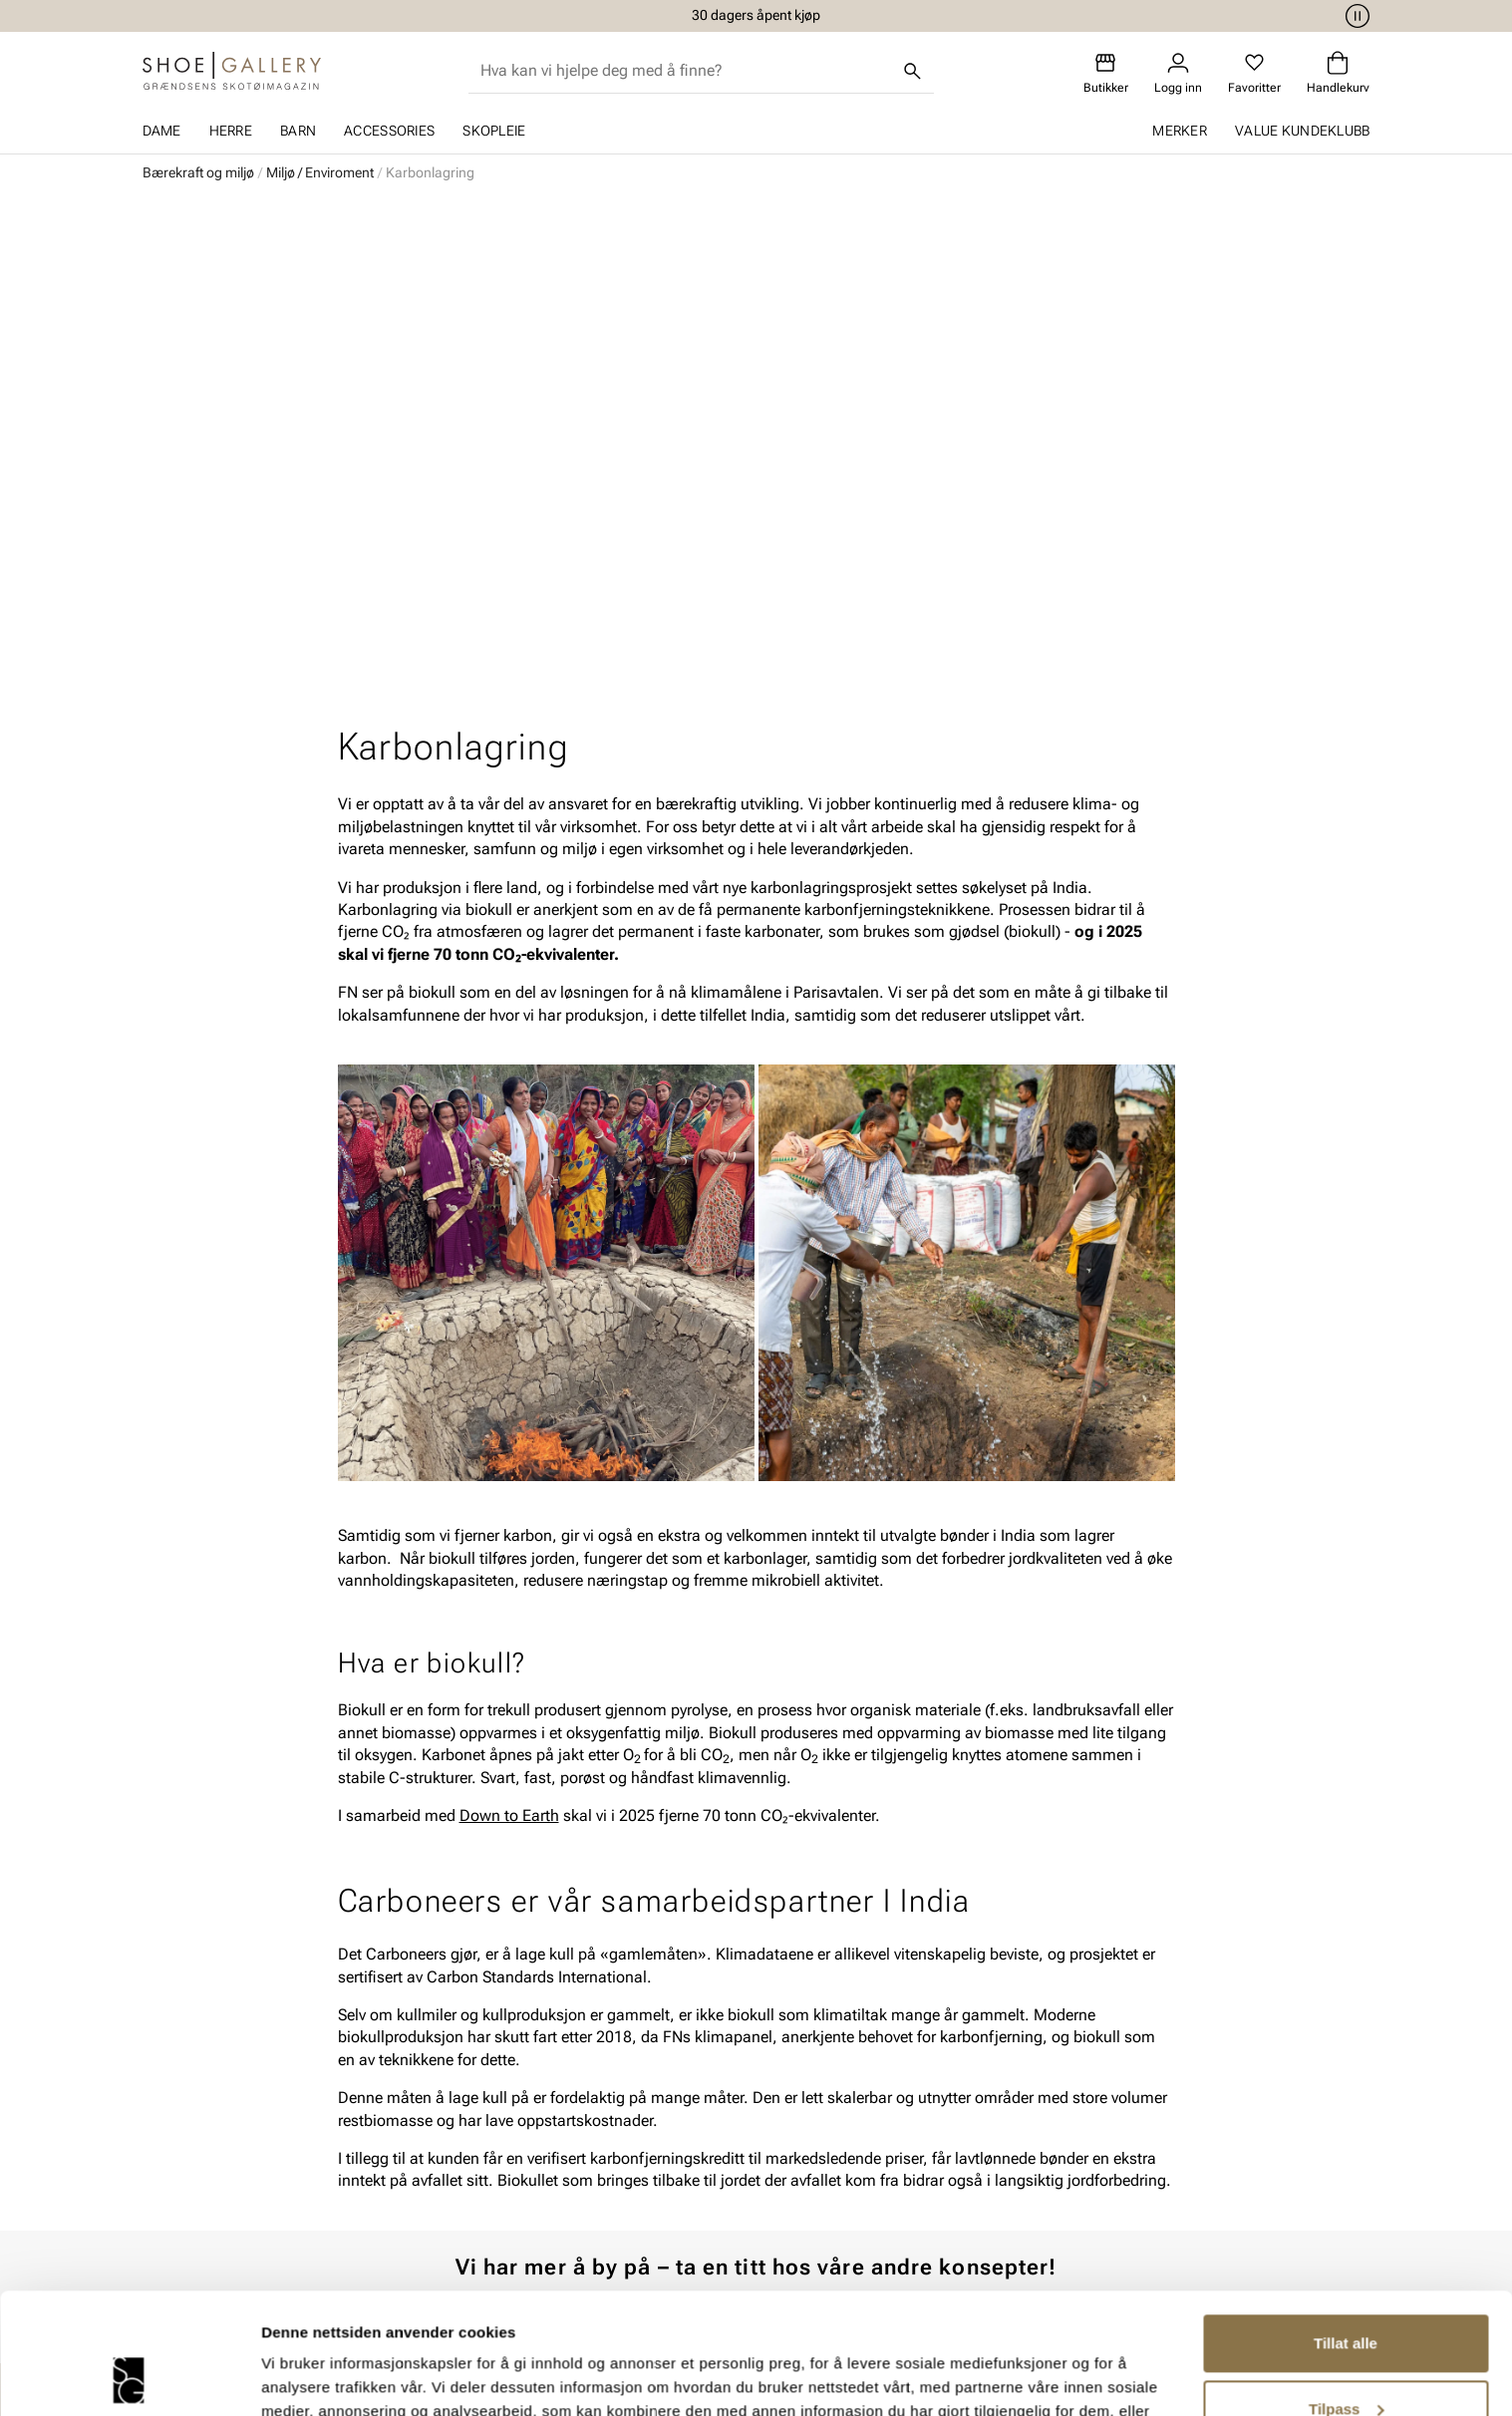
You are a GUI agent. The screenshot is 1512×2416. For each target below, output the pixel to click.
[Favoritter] (1254, 73)
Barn (298, 131)
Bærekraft (1055, 2103)
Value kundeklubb (1302, 131)
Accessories (389, 131)
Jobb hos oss (1068, 2172)
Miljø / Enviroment (320, 172)
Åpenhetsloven (842, 2138)
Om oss (1047, 2069)
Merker (1179, 131)
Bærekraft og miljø (198, 172)
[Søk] (912, 71)
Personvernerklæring (633, 2172)
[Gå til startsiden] (232, 71)
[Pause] (1354, 16)
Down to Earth (509, 1347)
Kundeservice (608, 2069)
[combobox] (685, 71)
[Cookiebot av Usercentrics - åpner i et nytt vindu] (129, 2377)
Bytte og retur (608, 2103)
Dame (162, 131)
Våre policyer (836, 2103)
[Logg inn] (1178, 73)
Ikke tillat (1345, 2360)
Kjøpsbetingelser (620, 2138)
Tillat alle (1345, 2230)
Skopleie (493, 131)
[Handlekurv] (1338, 73)
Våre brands (1063, 2138)
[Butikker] (1105, 73)
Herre (230, 131)
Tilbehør (361, 2138)
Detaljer (289, 2376)
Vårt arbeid (829, 2069)
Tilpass (1346, 2294)
